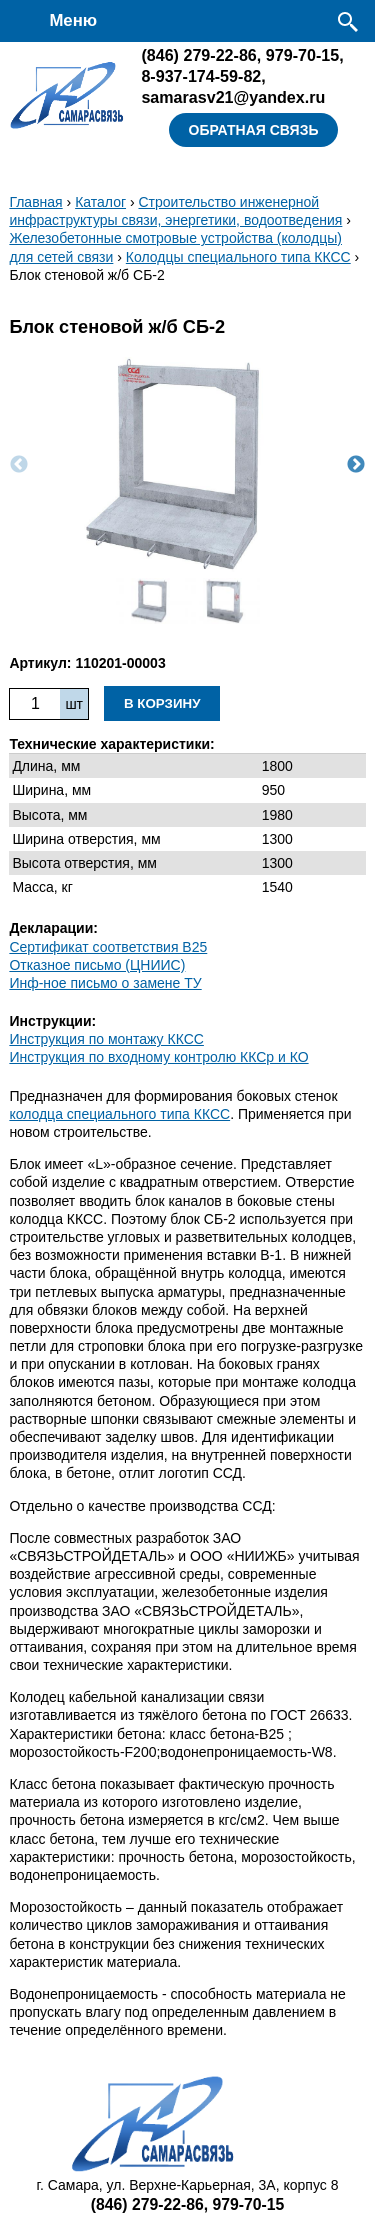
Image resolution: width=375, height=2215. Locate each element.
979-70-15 (302, 55)
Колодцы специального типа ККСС (238, 257)
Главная (35, 202)
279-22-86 (198, 55)
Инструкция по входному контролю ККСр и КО (158, 1057)
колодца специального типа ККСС (119, 1114)
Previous (19, 465)
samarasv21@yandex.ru (233, 97)
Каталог (100, 202)
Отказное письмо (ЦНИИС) (97, 965)
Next (356, 465)
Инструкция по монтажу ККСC (106, 1039)
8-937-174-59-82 (201, 76)
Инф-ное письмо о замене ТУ (105, 983)
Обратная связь (254, 130)
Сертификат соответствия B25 (108, 947)
